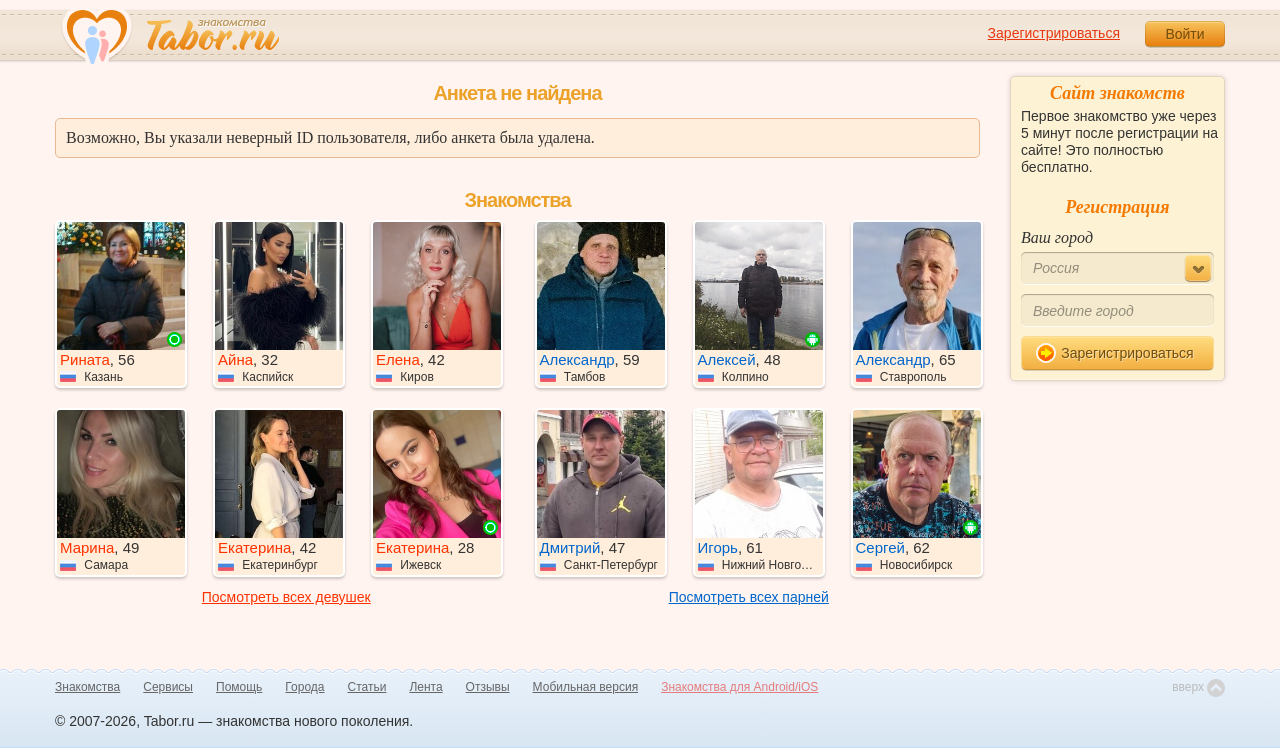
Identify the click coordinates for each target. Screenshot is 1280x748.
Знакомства (87, 687)
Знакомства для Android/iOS (739, 687)
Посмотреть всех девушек (286, 597)
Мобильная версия (586, 687)
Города (304, 687)
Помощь (239, 687)
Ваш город (1057, 237)
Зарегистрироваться (1054, 33)
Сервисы (168, 687)
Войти (1184, 34)
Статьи (367, 687)
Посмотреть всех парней (749, 597)
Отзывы (488, 687)
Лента (425, 687)
